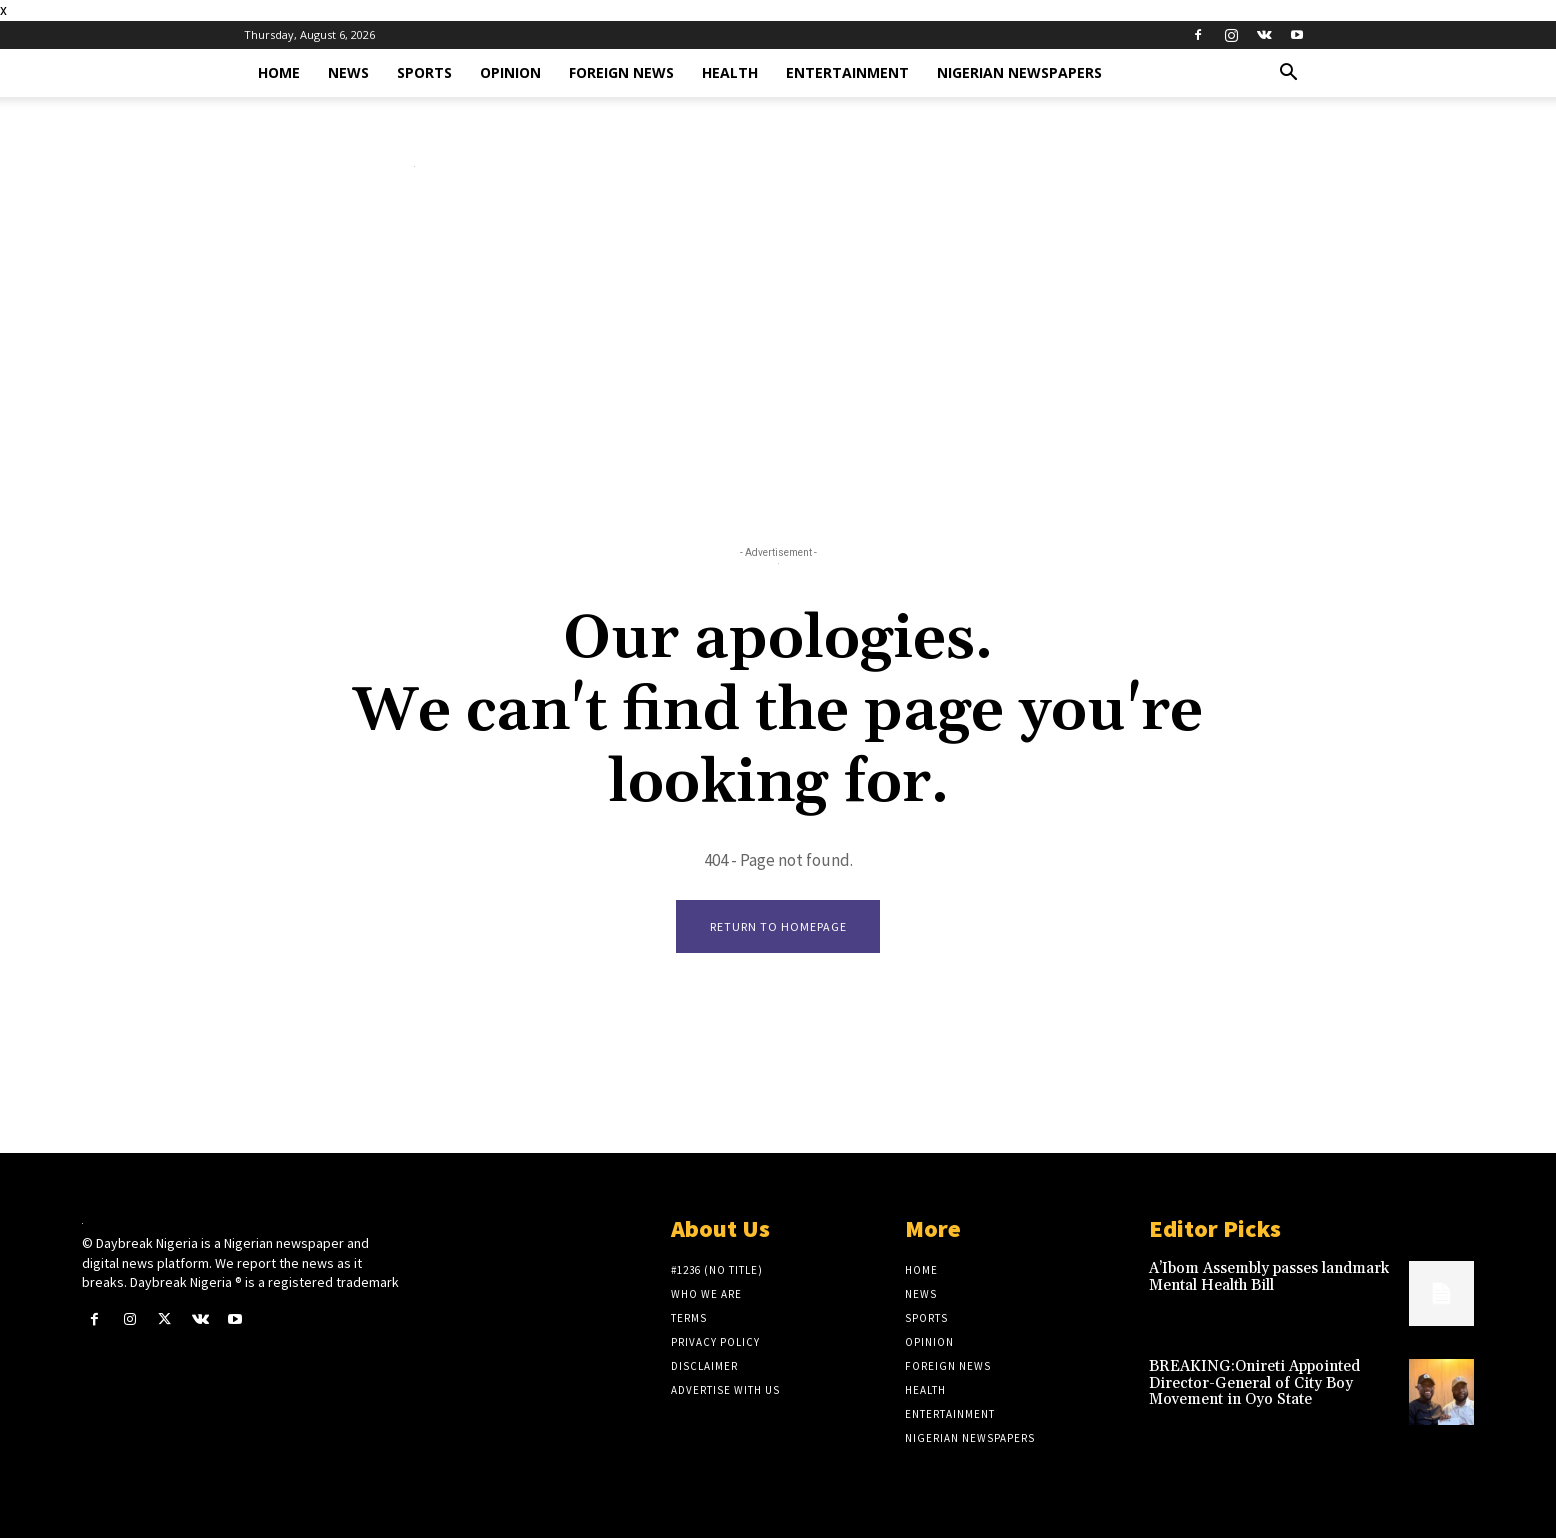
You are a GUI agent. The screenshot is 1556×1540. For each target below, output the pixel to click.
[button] (1288, 74)
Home (279, 72)
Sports (424, 72)
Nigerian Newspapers (1019, 72)
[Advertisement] (778, 361)
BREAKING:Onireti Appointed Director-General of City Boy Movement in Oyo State (1254, 1385)
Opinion (510, 72)
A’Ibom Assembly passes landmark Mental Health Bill (1269, 1279)
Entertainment (847, 72)
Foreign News (621, 72)
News (348, 72)
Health (730, 72)
